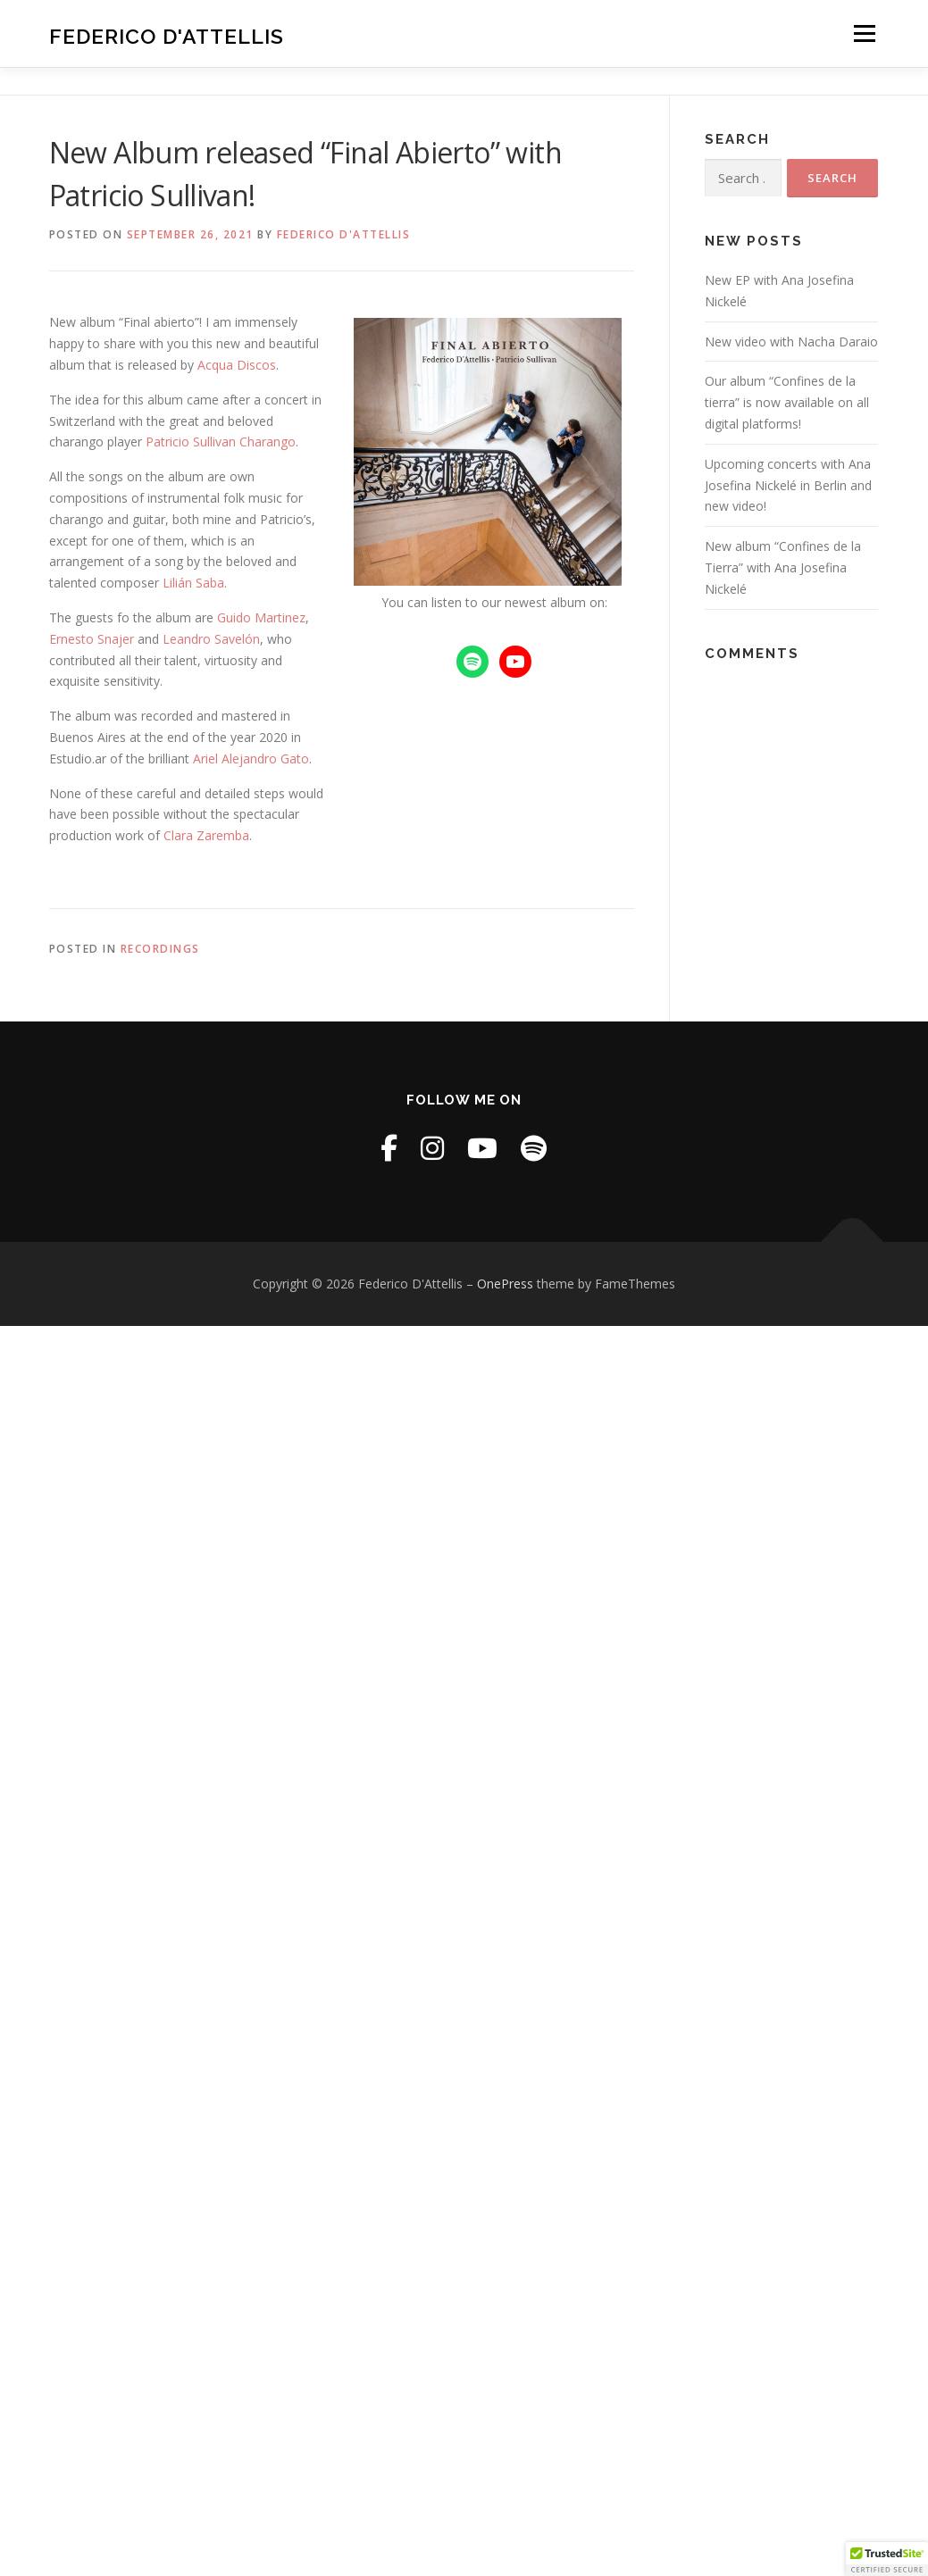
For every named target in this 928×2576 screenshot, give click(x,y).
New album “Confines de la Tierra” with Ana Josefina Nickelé (783, 567)
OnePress (505, 1283)
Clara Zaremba (206, 835)
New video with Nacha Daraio (791, 341)
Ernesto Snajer (91, 638)
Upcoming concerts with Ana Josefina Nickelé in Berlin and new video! (788, 485)
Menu (864, 33)
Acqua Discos (236, 364)
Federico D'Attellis (166, 36)
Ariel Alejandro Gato (251, 758)
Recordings (160, 948)
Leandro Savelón (211, 638)
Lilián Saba (193, 582)
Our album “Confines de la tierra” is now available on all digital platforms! (787, 402)
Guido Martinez (261, 617)
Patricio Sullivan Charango (221, 441)
